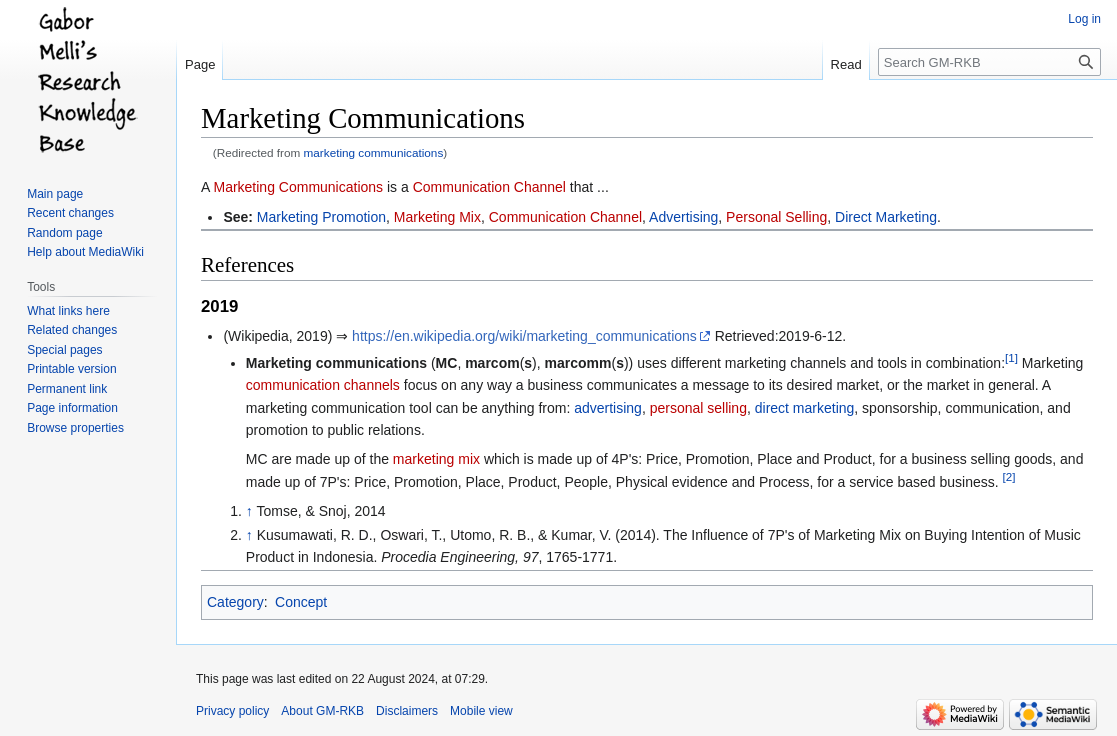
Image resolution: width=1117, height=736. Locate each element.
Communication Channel (489, 187)
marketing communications (374, 152)
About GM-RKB (322, 711)
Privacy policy (232, 711)
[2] (1009, 476)
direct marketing (805, 408)
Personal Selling (776, 217)
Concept (301, 602)
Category (235, 602)
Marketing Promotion (321, 217)
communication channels (323, 385)
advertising (608, 408)
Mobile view (481, 711)
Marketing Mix (437, 217)
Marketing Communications (298, 187)
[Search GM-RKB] (989, 62)
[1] (1011, 357)
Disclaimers (407, 711)
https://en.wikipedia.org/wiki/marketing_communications (524, 336)
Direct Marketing (886, 217)
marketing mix (436, 459)
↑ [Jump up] (249, 511)
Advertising (683, 217)
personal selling (698, 408)
